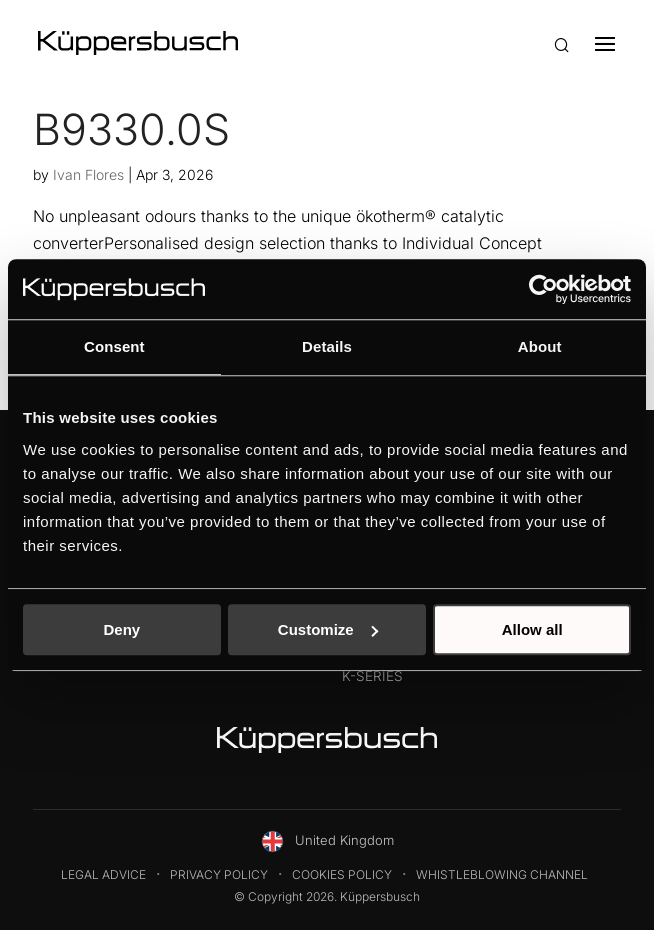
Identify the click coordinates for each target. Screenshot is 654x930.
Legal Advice (103, 874)
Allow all (532, 629)
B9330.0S (131, 129)
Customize (328, 629)
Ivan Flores (88, 174)
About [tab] (540, 346)
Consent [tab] (114, 346)
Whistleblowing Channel (502, 874)
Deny (121, 629)
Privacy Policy (219, 874)
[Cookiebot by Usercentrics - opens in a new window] (543, 289)
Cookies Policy (342, 874)
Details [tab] (327, 346)
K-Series (372, 676)
